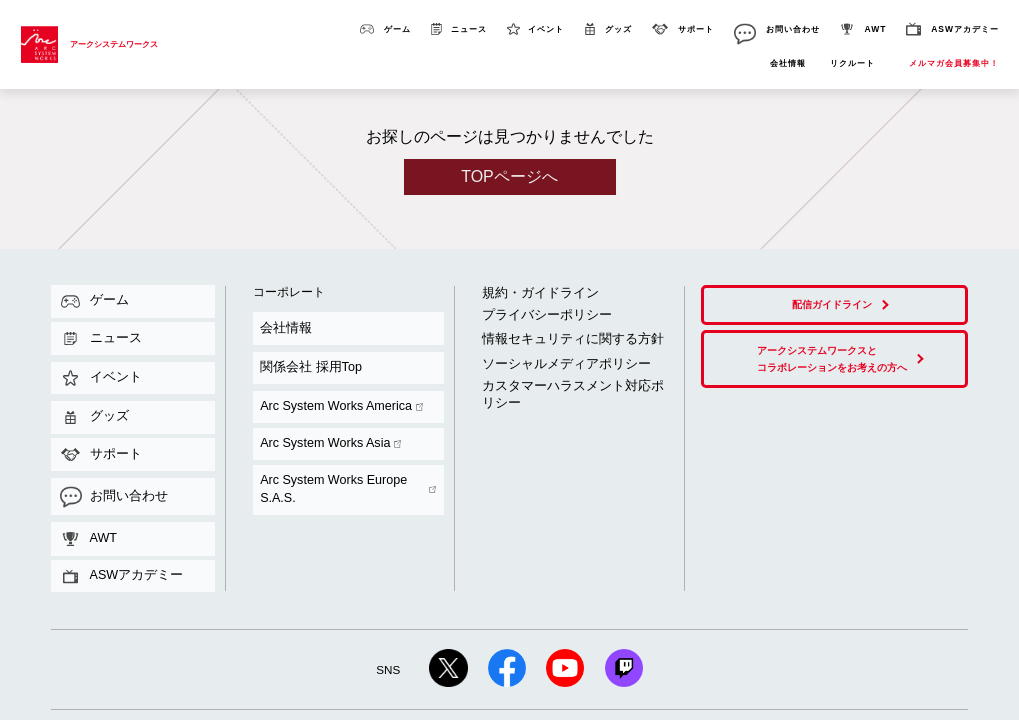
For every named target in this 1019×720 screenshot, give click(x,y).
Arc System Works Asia (302, 353)
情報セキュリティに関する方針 (538, 311)
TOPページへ (509, 176)
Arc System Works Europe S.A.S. (321, 365)
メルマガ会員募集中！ (954, 63)
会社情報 (788, 63)
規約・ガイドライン (518, 285)
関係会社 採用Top (285, 327)
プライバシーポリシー (522, 297)
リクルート (852, 63)
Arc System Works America (309, 341)
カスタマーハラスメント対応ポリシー (550, 337)
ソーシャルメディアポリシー (534, 326)
